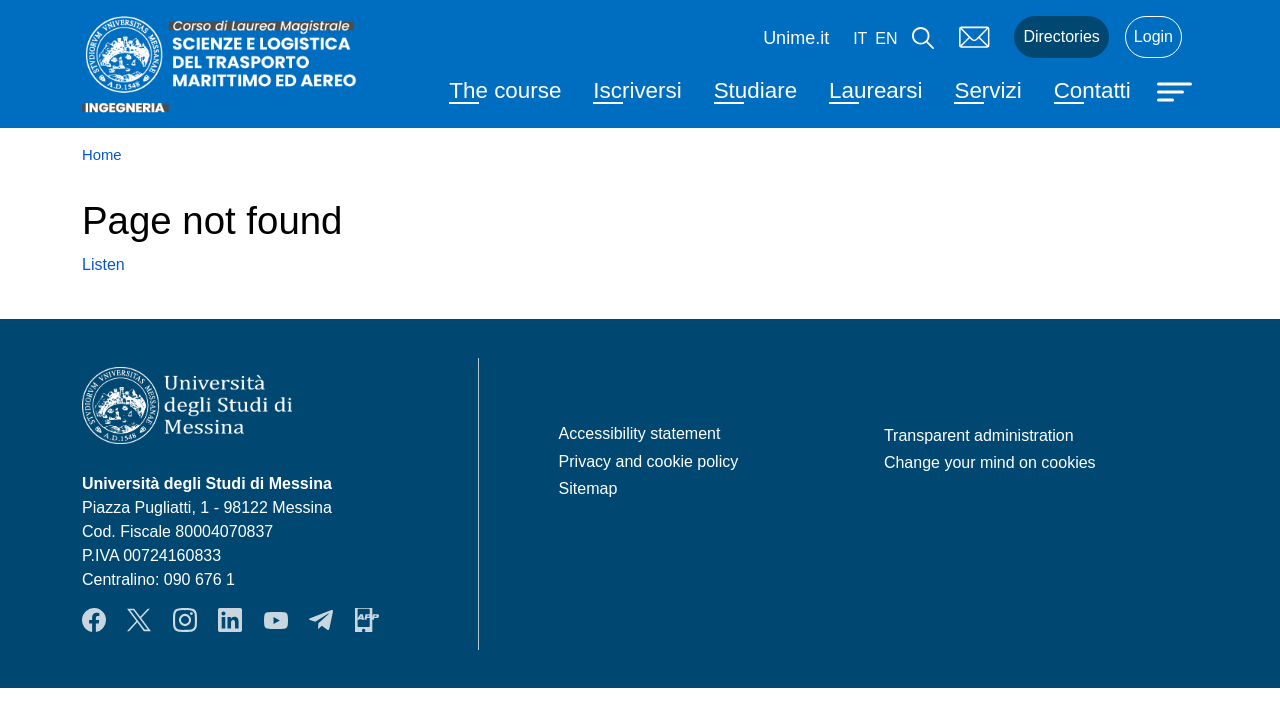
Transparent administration (979, 435)
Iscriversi (637, 90)
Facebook (94, 620)
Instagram (185, 620)
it (860, 38)
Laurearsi (875, 90)
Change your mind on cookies (990, 462)
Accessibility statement (640, 433)
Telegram (321, 620)
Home (102, 155)
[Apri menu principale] (1177, 90)
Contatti (1092, 90)
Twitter (139, 620)
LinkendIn (230, 620)
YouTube (276, 620)
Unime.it (796, 38)
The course (505, 90)
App (367, 620)
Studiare (755, 90)
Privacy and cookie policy (649, 461)
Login (1153, 36)
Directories (1061, 36)
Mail (974, 37)
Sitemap (588, 488)
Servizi (987, 90)
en (886, 38)
